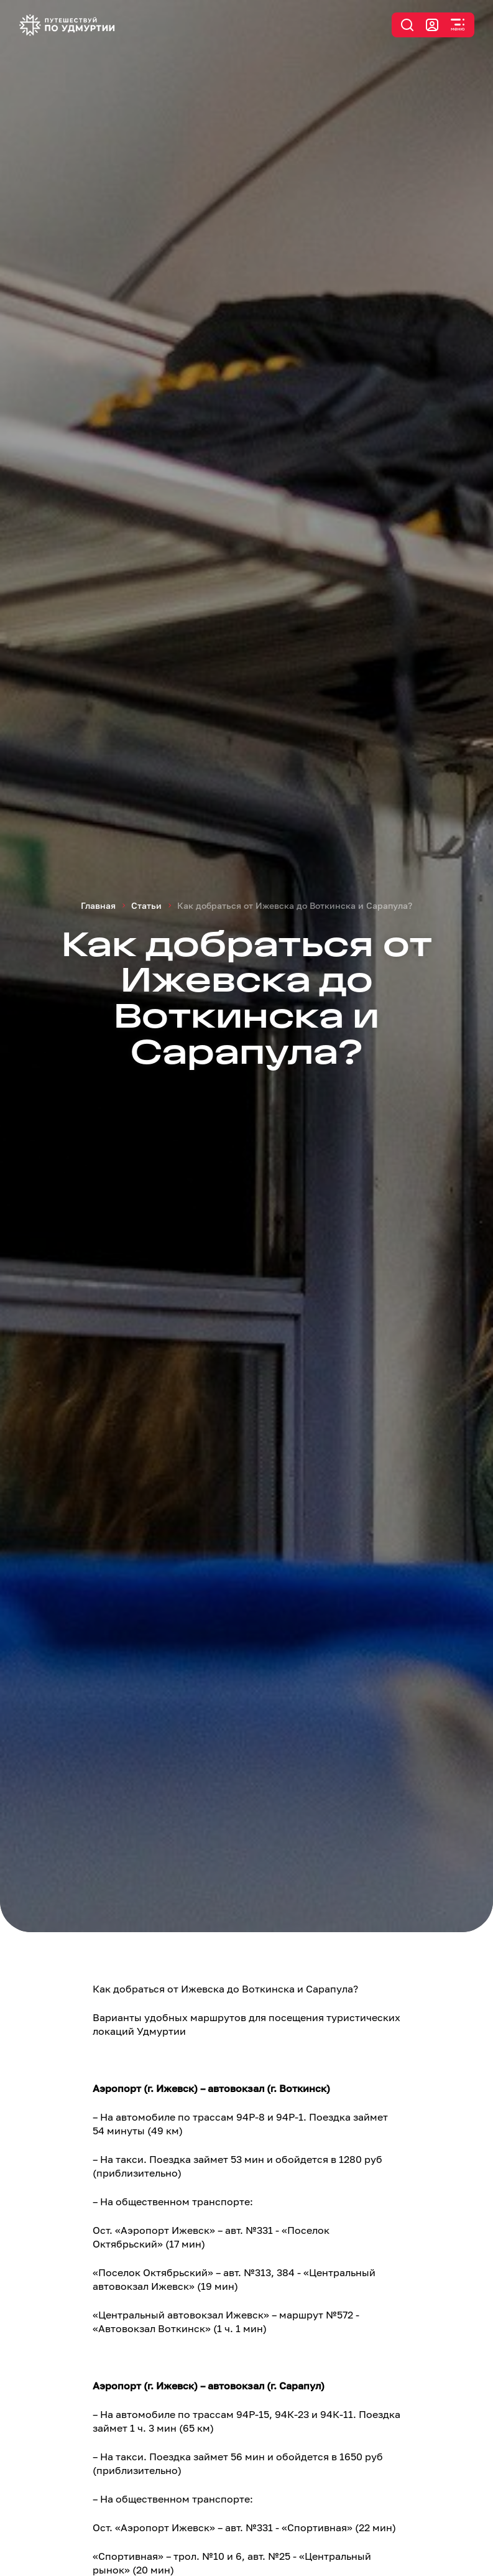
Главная (98, 905)
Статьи (146, 905)
